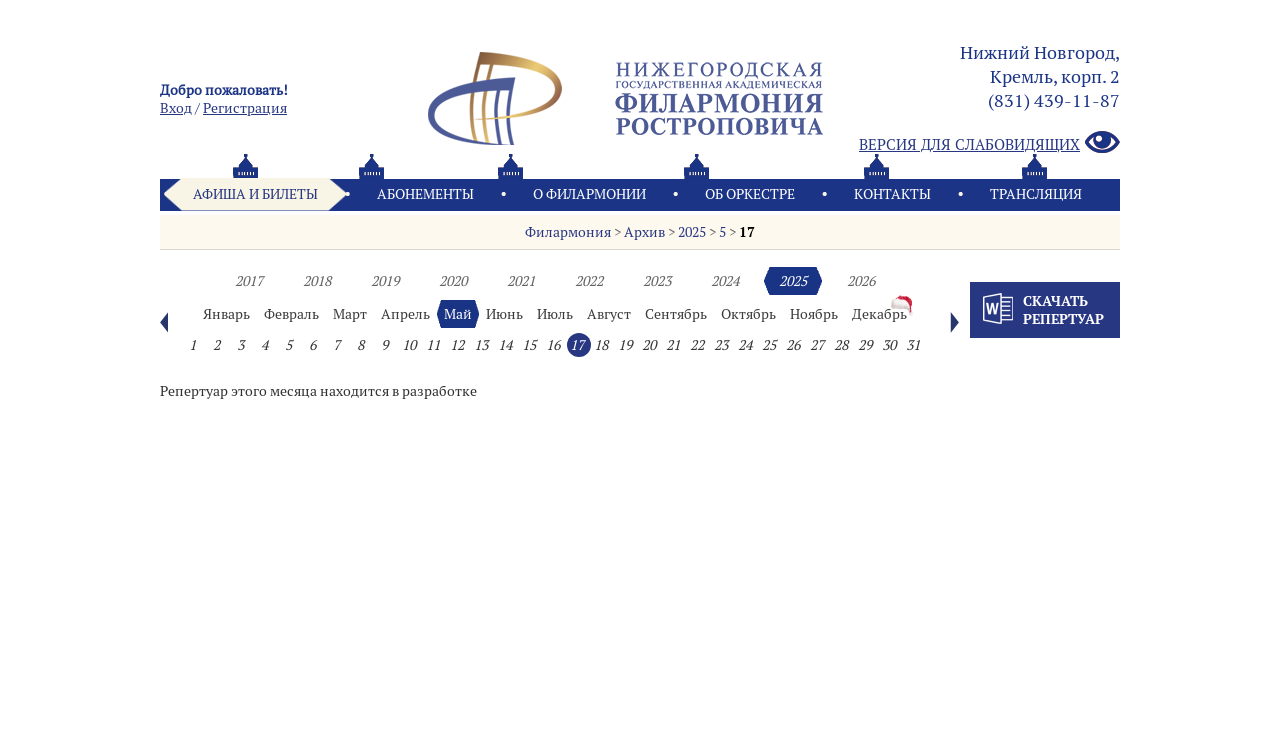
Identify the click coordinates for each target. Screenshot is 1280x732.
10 (409, 345)
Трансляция (1036, 194)
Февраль (291, 314)
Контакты (892, 194)
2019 (385, 281)
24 (745, 345)
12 (457, 345)
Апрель (405, 314)
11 (433, 345)
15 (529, 345)
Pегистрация (245, 108)
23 (721, 345)
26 (793, 345)
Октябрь (748, 314)
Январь (226, 314)
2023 (657, 281)
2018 (317, 281)
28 (841, 345)
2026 (861, 281)
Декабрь (879, 314)
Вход (176, 108)
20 (649, 345)
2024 (725, 281)
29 (865, 345)
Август (609, 314)
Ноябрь (814, 314)
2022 (589, 281)
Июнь (504, 314)
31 (913, 345)
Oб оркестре (750, 194)
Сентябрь (676, 314)
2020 (453, 281)
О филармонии (589, 194)
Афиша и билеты (255, 194)
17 (747, 232)
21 (673, 345)
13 (481, 345)
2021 (521, 281)
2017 (249, 281)
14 (505, 345)
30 (889, 345)
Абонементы (425, 194)
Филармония (568, 232)
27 (817, 345)
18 (601, 345)
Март (350, 314)
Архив (644, 232)
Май (458, 314)
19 (625, 345)
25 (769, 345)
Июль (555, 314)
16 (553, 345)
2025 (692, 232)
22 (697, 345)
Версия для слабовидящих (989, 143)
